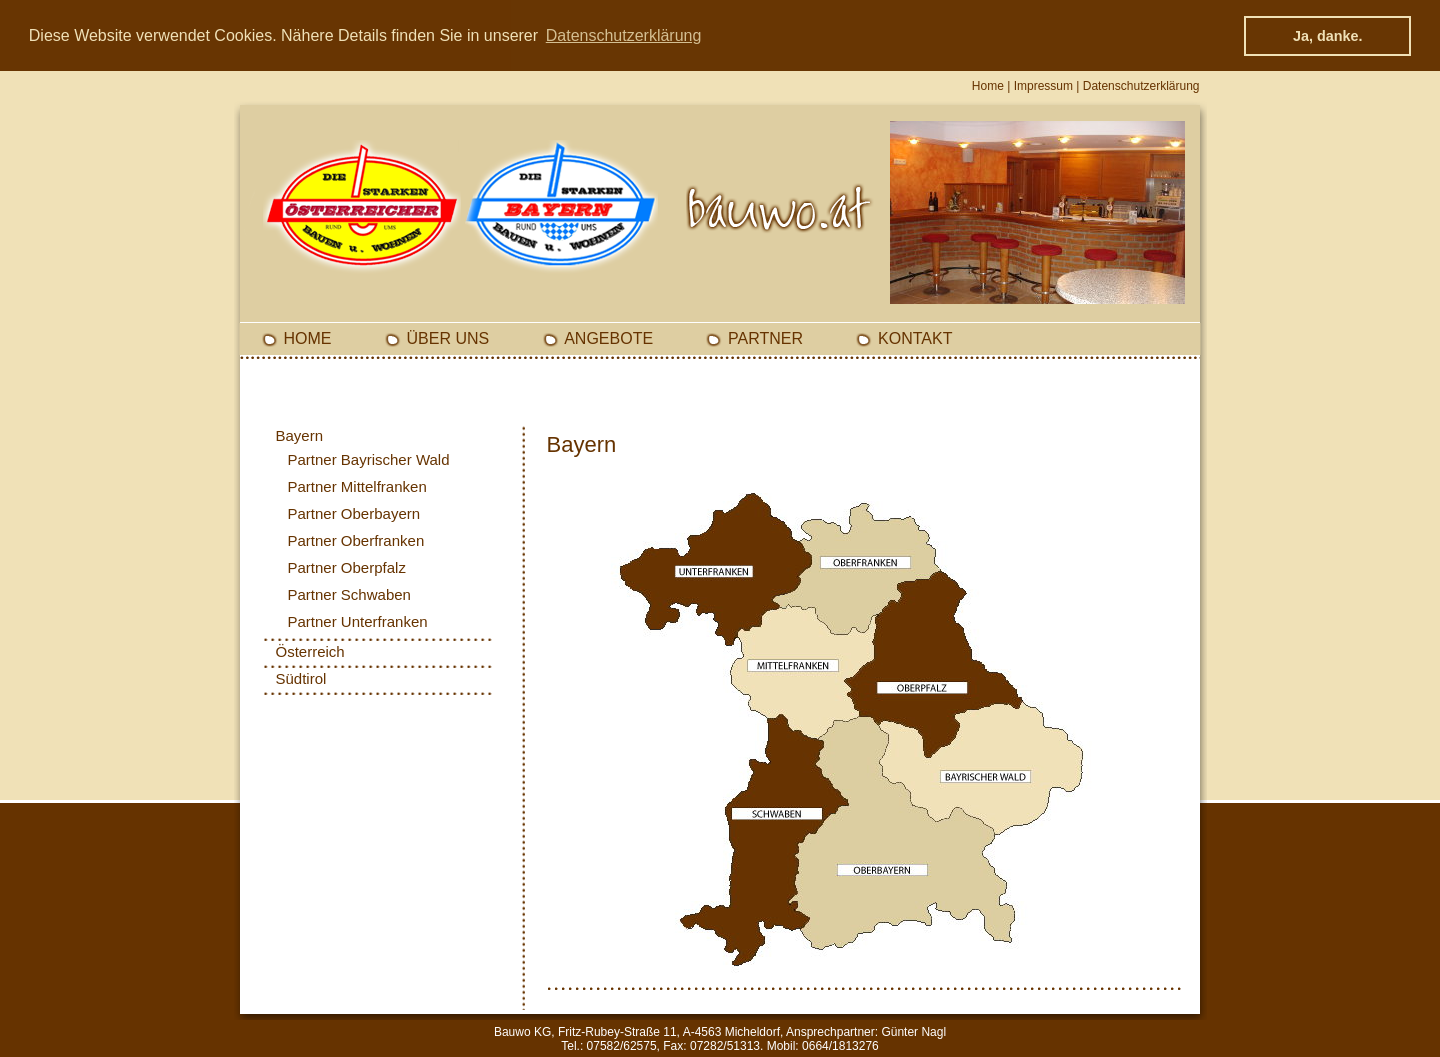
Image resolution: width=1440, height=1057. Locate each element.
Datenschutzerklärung (1141, 86)
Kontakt (915, 338)
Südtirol (301, 678)
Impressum (1043, 86)
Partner (765, 338)
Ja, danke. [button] (1328, 36)
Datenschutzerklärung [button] (624, 35)
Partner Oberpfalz (347, 567)
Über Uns (448, 338)
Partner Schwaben (349, 594)
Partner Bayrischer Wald (369, 459)
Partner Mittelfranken (357, 486)
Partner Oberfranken (356, 540)
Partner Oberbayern (354, 513)
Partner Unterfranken (358, 621)
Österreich (310, 651)
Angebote (608, 338)
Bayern (300, 435)
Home (988, 86)
